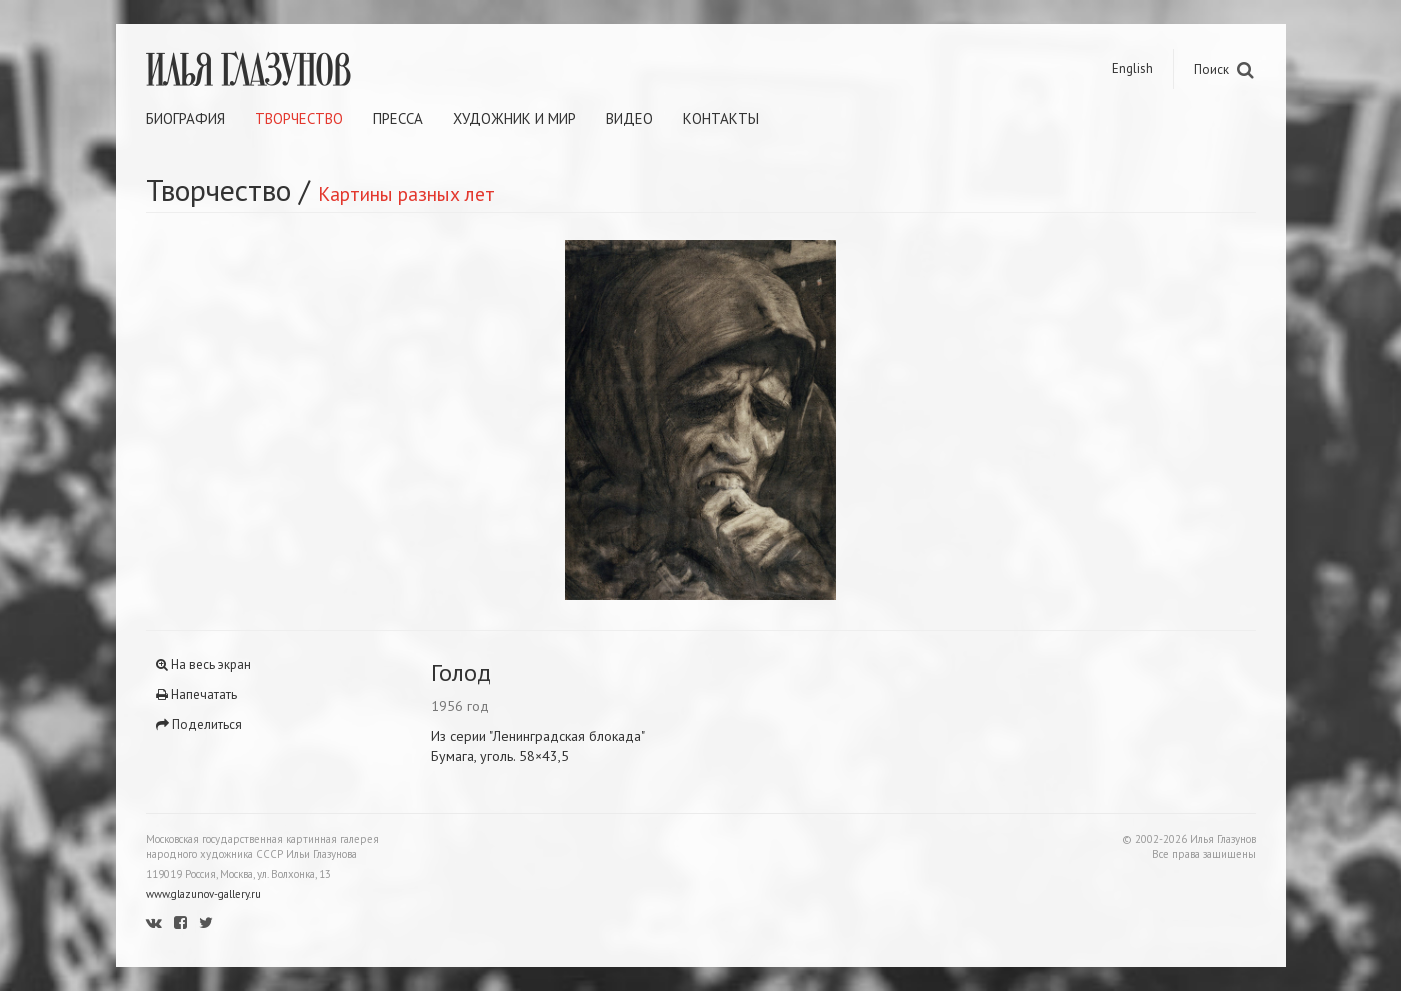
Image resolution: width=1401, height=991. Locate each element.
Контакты (721, 118)
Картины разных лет (406, 193)
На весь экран (203, 664)
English (1132, 68)
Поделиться (199, 724)
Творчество (299, 118)
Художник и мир (514, 118)
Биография (185, 118)
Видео (629, 118)
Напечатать (196, 694)
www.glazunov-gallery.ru (203, 894)
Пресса (398, 118)
